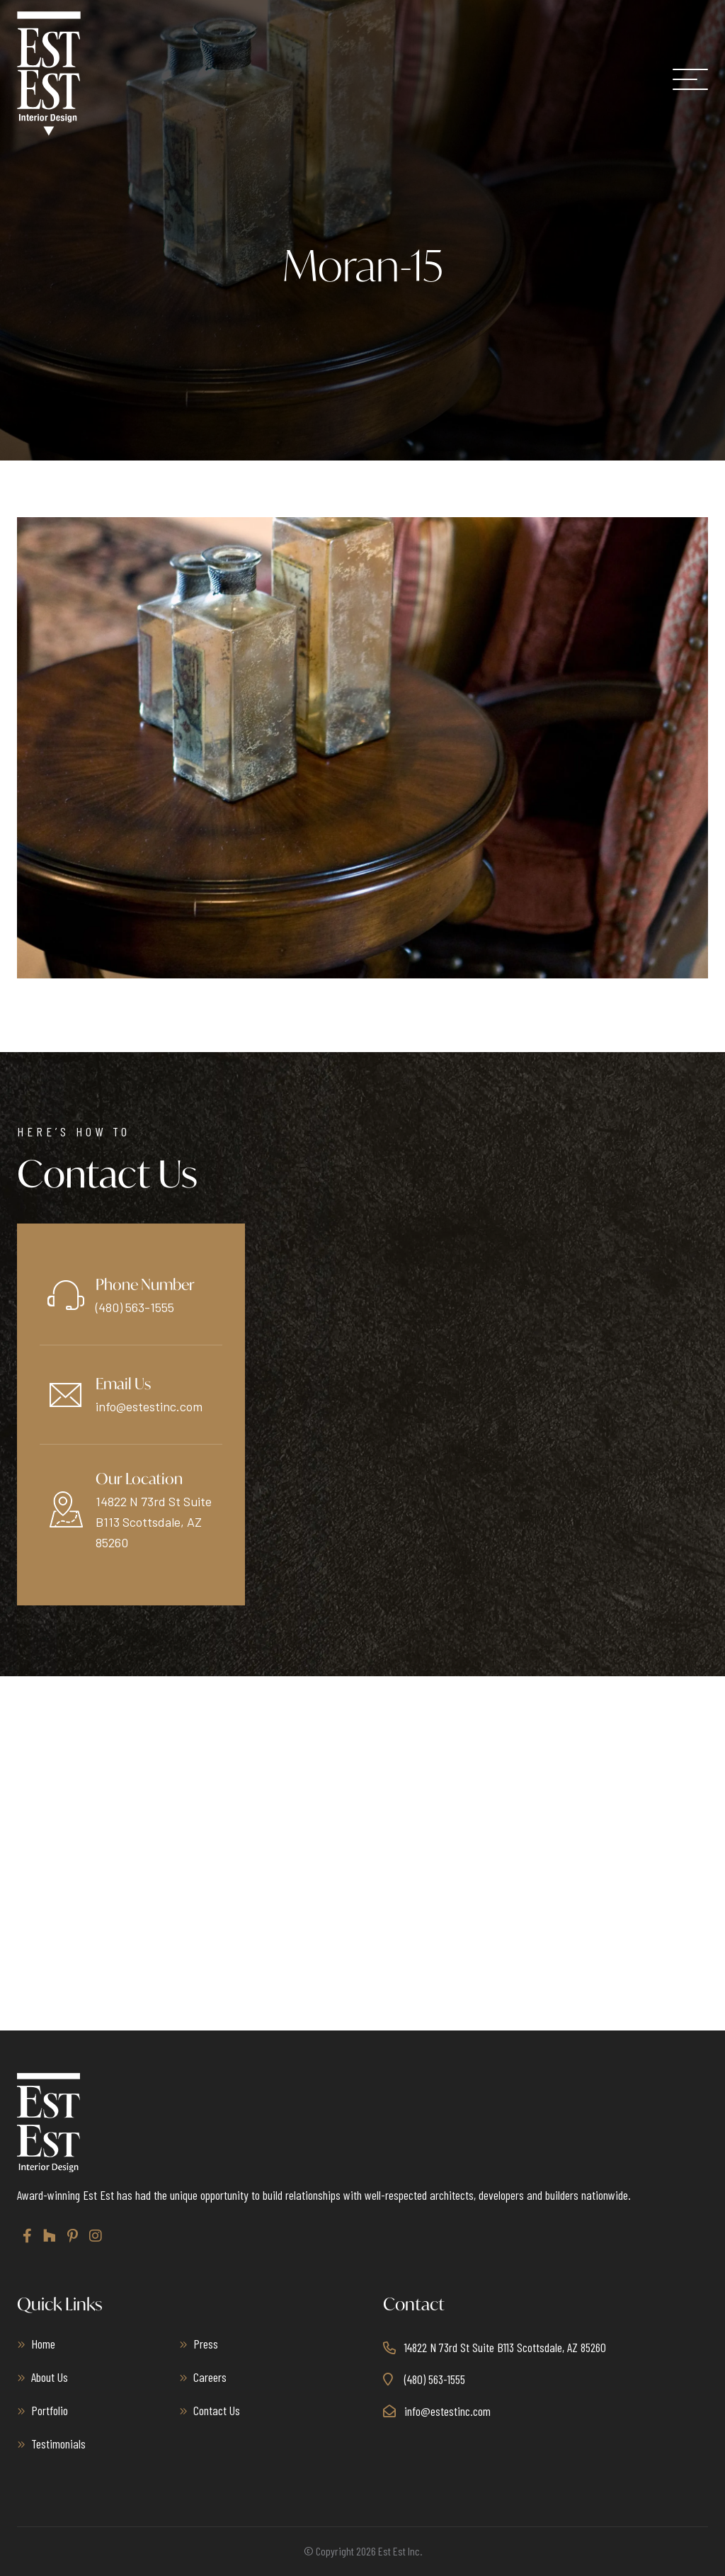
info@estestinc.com (149, 1406)
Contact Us (216, 2410)
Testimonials (58, 2443)
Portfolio (49, 2410)
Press (205, 2343)
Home (43, 2343)
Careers (210, 2377)
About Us (49, 2377)
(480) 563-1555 (135, 1307)
